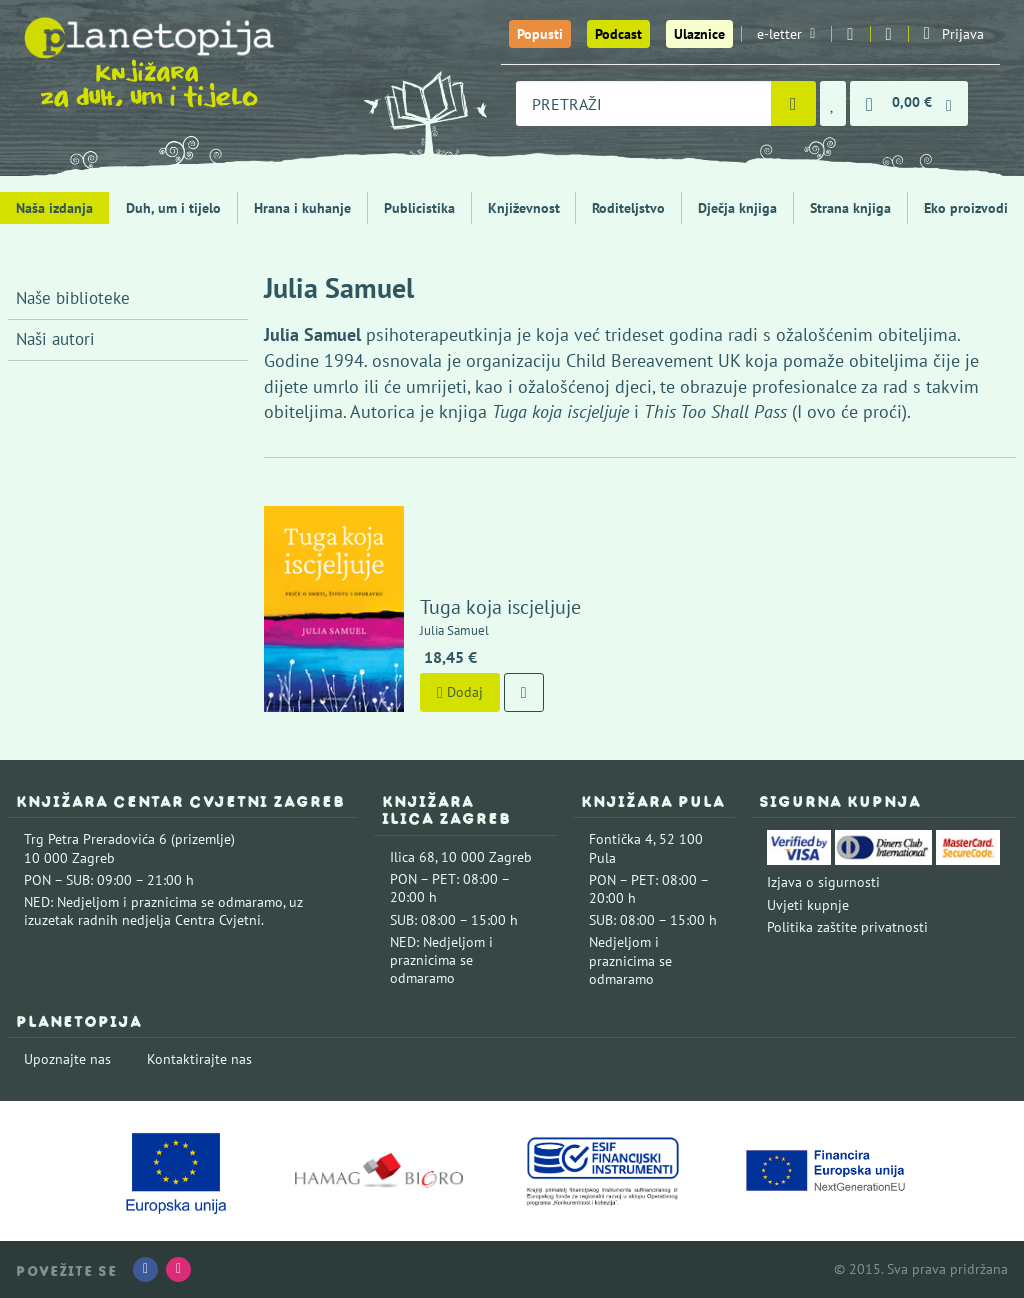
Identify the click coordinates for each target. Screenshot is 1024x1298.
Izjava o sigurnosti (823, 882)
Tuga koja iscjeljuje (500, 607)
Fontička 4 (621, 839)
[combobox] (643, 103)
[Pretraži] (793, 103)
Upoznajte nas (67, 1059)
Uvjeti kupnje (808, 905)
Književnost (524, 208)
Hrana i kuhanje (302, 208)
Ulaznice (699, 34)
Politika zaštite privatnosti (847, 927)
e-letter (786, 34)
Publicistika (419, 208)
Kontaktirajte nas (199, 1059)
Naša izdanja (54, 208)
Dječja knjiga (737, 208)
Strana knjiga (850, 208)
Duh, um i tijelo (173, 208)
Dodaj (460, 692)
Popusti (540, 34)
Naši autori (55, 339)
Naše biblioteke (73, 298)
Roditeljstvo (628, 208)
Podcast (618, 34)
